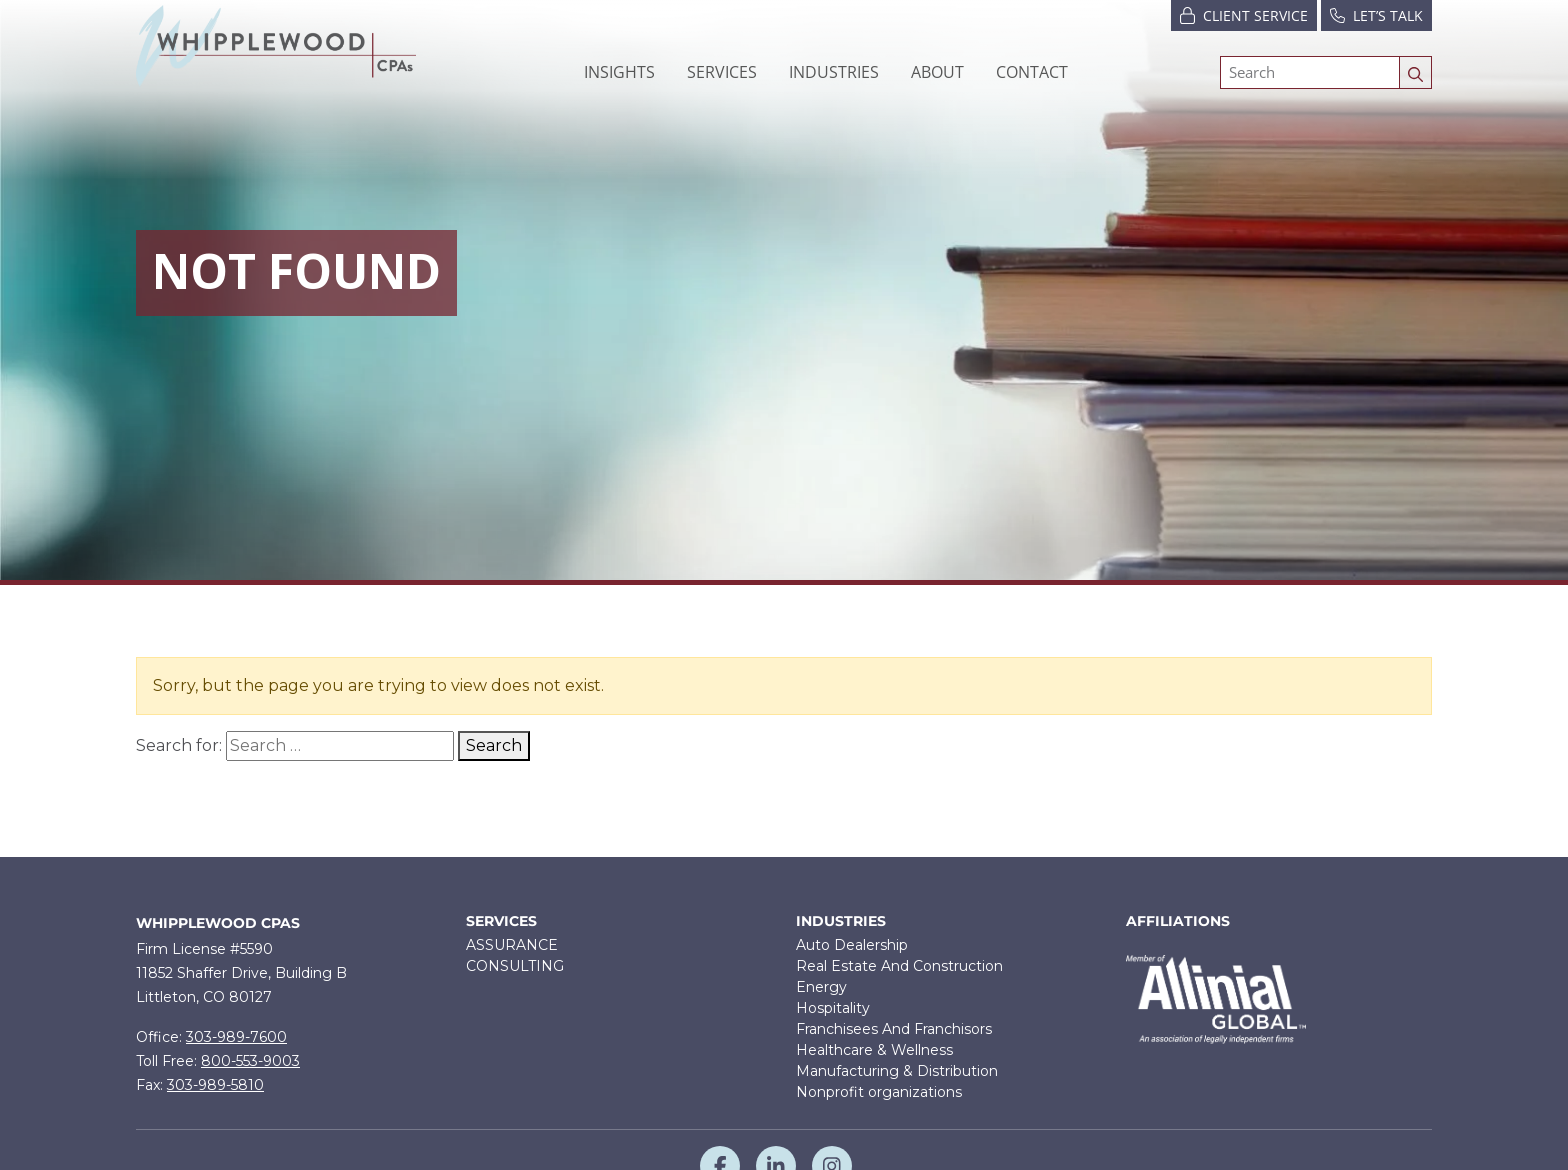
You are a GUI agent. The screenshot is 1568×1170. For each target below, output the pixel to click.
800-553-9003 (250, 1061)
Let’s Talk (1376, 14)
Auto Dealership (852, 945)
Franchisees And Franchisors (894, 1029)
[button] (722, 72)
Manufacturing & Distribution (897, 1071)
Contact (1032, 72)
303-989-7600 (236, 1037)
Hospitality (833, 1008)
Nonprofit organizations (879, 1092)
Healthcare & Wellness (874, 1050)
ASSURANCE (512, 945)
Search (494, 745)
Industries (841, 921)
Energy (821, 987)
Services (501, 921)
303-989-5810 (215, 1085)
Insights (619, 72)
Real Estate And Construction (899, 966)
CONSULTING (515, 966)
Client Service (1244, 14)
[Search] (1310, 72)
